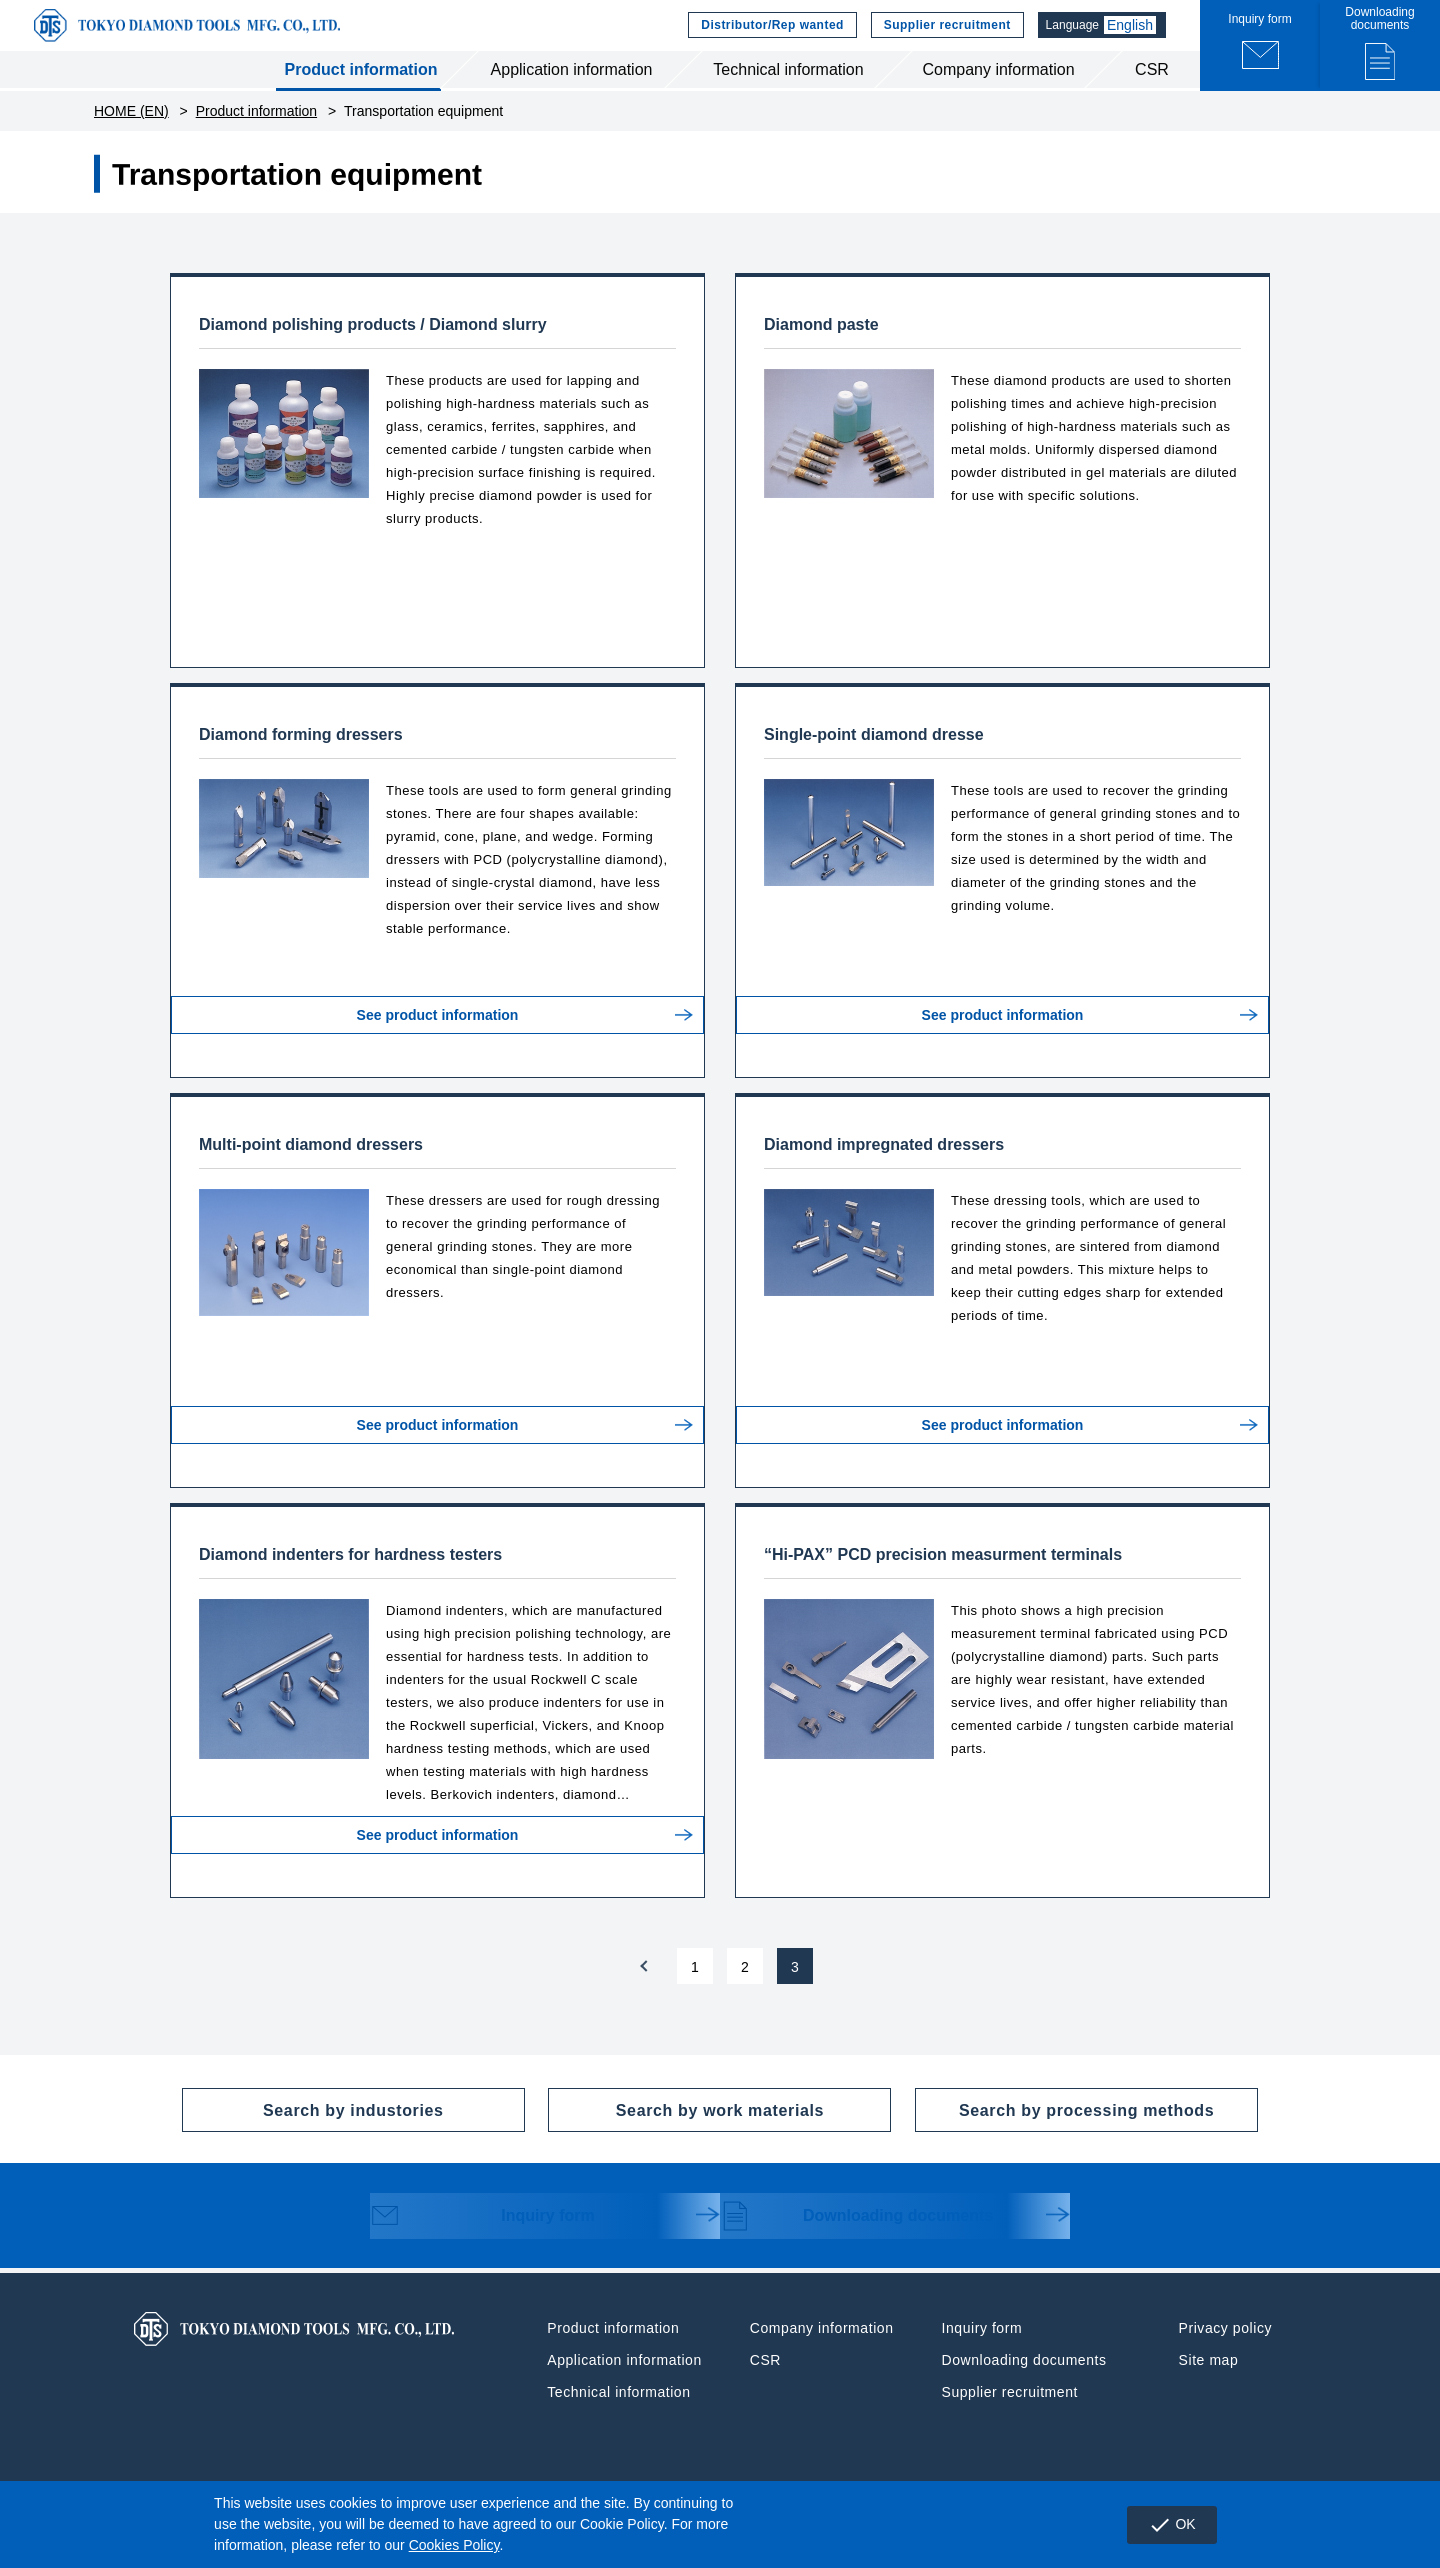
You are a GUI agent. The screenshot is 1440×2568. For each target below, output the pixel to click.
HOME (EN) (131, 130)
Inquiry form (490, 2237)
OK (1167, 2525)
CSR (1152, 88)
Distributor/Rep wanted (770, 35)
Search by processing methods (1064, 2129)
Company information (998, 88)
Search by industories (313, 2129)
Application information (572, 88)
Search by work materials (686, 2129)
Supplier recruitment (945, 35)
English (1134, 35)
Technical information (788, 88)
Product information (361, 88)
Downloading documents (860, 2237)
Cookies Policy (454, 2545)
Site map (1209, 2379)
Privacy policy (1225, 2347)
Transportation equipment (423, 130)
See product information (438, 1050)
